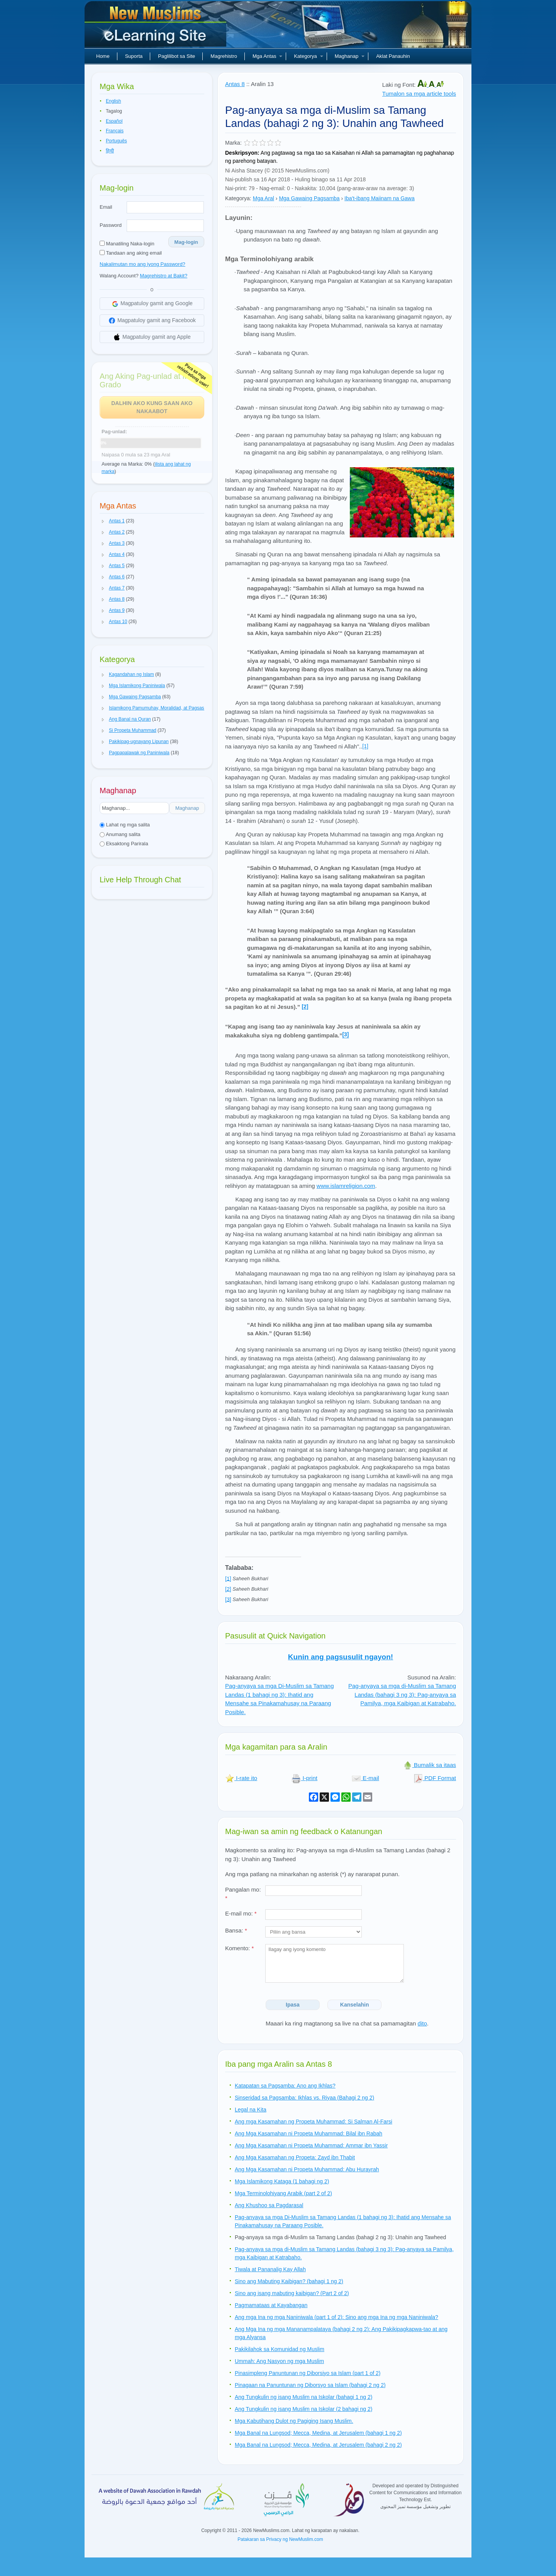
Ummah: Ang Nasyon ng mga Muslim (279, 2361)
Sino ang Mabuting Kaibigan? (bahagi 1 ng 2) (289, 2281)
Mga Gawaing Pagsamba (309, 198)
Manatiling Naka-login (127, 244)
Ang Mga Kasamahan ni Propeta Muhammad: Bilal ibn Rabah (308, 2133)
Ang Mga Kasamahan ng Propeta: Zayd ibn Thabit (295, 2157)
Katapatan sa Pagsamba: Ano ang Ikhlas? (285, 2086)
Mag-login (186, 242)
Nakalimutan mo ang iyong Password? (142, 264)
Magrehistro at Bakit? (163, 276)
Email (106, 207)
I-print (304, 1778)
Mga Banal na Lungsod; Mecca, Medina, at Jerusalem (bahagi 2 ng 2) (318, 2445)
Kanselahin (354, 2005)
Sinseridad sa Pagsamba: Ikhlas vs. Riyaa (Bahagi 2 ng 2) (304, 2098)
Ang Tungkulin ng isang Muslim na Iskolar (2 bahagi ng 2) (303, 2409)
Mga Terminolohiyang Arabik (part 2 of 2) (283, 2193)
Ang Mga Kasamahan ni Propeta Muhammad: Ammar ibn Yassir (311, 2145)
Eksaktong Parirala (124, 843)
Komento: (239, 1948)
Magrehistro (223, 56)
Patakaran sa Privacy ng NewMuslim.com (280, 2539)
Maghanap (349, 56)
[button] (103, 521)
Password (111, 225)
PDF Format (435, 1778)
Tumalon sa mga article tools (419, 93)
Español (114, 121)
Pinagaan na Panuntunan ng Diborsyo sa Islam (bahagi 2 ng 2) (310, 2385)
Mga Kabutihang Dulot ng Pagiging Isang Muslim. (294, 2421)
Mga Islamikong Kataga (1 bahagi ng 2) (282, 2181)
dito (422, 2023)
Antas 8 (235, 84)
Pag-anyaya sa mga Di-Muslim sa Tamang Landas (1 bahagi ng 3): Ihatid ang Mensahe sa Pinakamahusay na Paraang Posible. (279, 1698)
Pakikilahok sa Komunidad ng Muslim (279, 2349)
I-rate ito (241, 1778)
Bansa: (236, 1930)
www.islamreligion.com (346, 1185)
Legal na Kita (250, 2109)
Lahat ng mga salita (125, 825)
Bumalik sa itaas (429, 1765)
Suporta (134, 56)
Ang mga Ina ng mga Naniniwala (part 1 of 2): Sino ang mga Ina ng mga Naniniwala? (336, 2317)
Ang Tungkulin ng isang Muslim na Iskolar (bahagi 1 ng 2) (303, 2397)
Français (115, 130)
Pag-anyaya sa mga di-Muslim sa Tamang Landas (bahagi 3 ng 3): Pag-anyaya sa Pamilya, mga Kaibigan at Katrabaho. (402, 1694)
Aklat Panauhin (393, 56)
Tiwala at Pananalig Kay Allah (270, 2269)
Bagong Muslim (156, 27)
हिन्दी (110, 151)
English (113, 101)
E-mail (365, 1778)
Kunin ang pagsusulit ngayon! (340, 1657)
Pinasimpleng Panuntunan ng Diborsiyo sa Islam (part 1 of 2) (307, 2373)
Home (103, 56)
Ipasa (293, 2005)
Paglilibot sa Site (176, 56)
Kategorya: (238, 198)
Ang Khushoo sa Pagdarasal (269, 2205)
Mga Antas (267, 56)
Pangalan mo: (243, 1894)
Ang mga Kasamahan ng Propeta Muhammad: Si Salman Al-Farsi (313, 2121)
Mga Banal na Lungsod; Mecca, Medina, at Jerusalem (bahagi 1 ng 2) (318, 2433)
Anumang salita (120, 834)
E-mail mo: (241, 1913)
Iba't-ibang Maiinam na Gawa (379, 198)
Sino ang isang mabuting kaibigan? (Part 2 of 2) (292, 2293)
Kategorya (308, 56)
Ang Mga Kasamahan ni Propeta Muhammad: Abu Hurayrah (307, 2169)
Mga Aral (263, 198)
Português (116, 141)
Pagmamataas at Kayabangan (271, 2305)
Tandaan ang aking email (131, 253)
